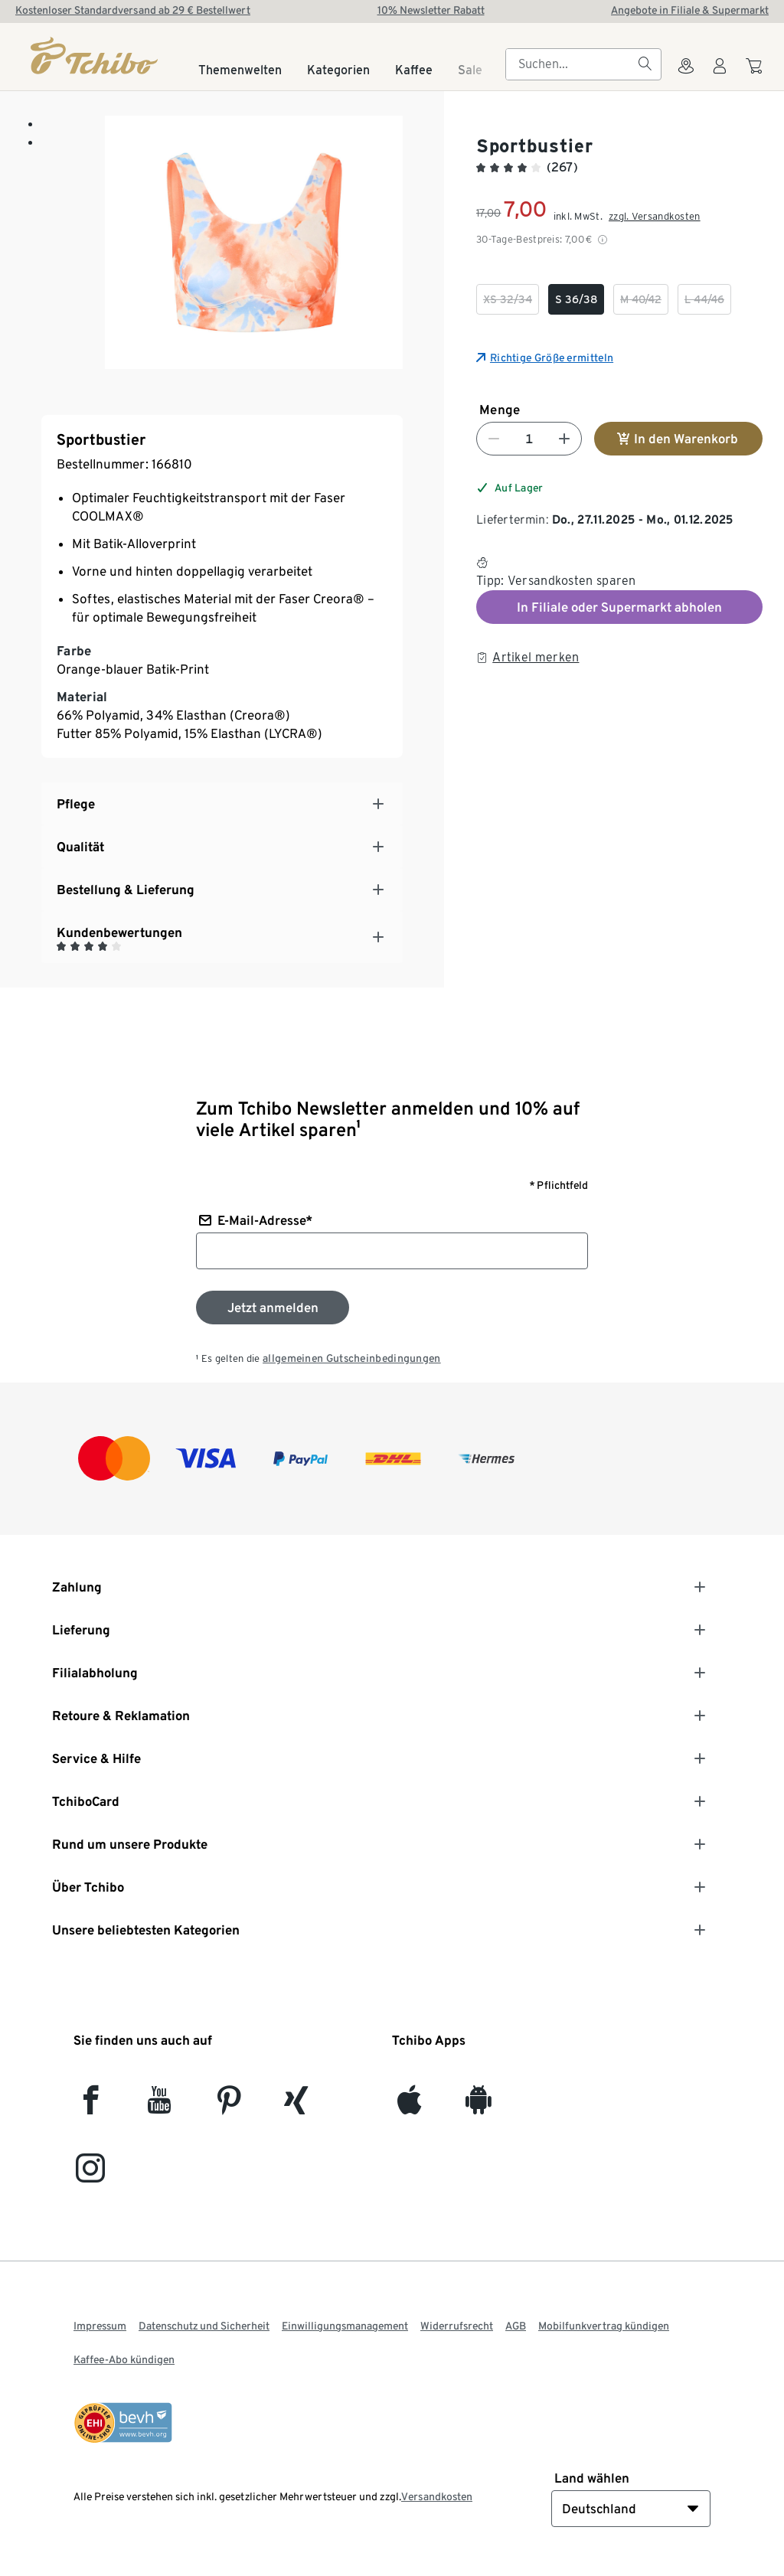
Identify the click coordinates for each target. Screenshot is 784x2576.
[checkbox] (507, 299)
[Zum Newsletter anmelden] (272, 1307)
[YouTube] (159, 2106)
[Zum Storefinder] (686, 75)
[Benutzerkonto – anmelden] (719, 75)
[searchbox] (571, 64)
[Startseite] (95, 55)
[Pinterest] (228, 2106)
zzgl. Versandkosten (655, 216)
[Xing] (296, 2106)
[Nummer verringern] (494, 438)
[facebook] (91, 2106)
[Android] (478, 2106)
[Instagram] (90, 2174)
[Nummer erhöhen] (564, 438)
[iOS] (409, 2106)
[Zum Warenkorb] (756, 73)
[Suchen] (644, 64)
